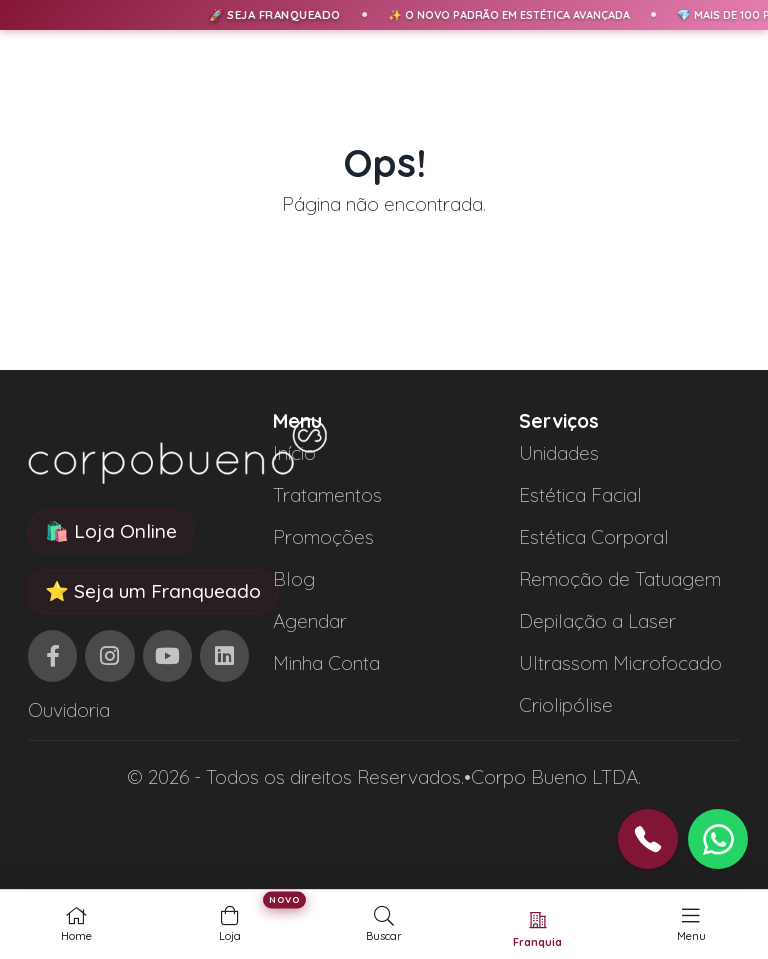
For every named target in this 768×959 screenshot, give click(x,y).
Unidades (559, 453)
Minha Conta (326, 663)
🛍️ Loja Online (111, 531)
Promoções (323, 537)
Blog (294, 579)
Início (294, 453)
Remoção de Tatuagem (620, 579)
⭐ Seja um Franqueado (153, 591)
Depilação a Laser (597, 621)
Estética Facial (580, 495)
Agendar (310, 621)
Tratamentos (327, 495)
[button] (718, 839)
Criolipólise (566, 705)
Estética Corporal (594, 537)
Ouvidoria (69, 710)
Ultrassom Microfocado (620, 663)
